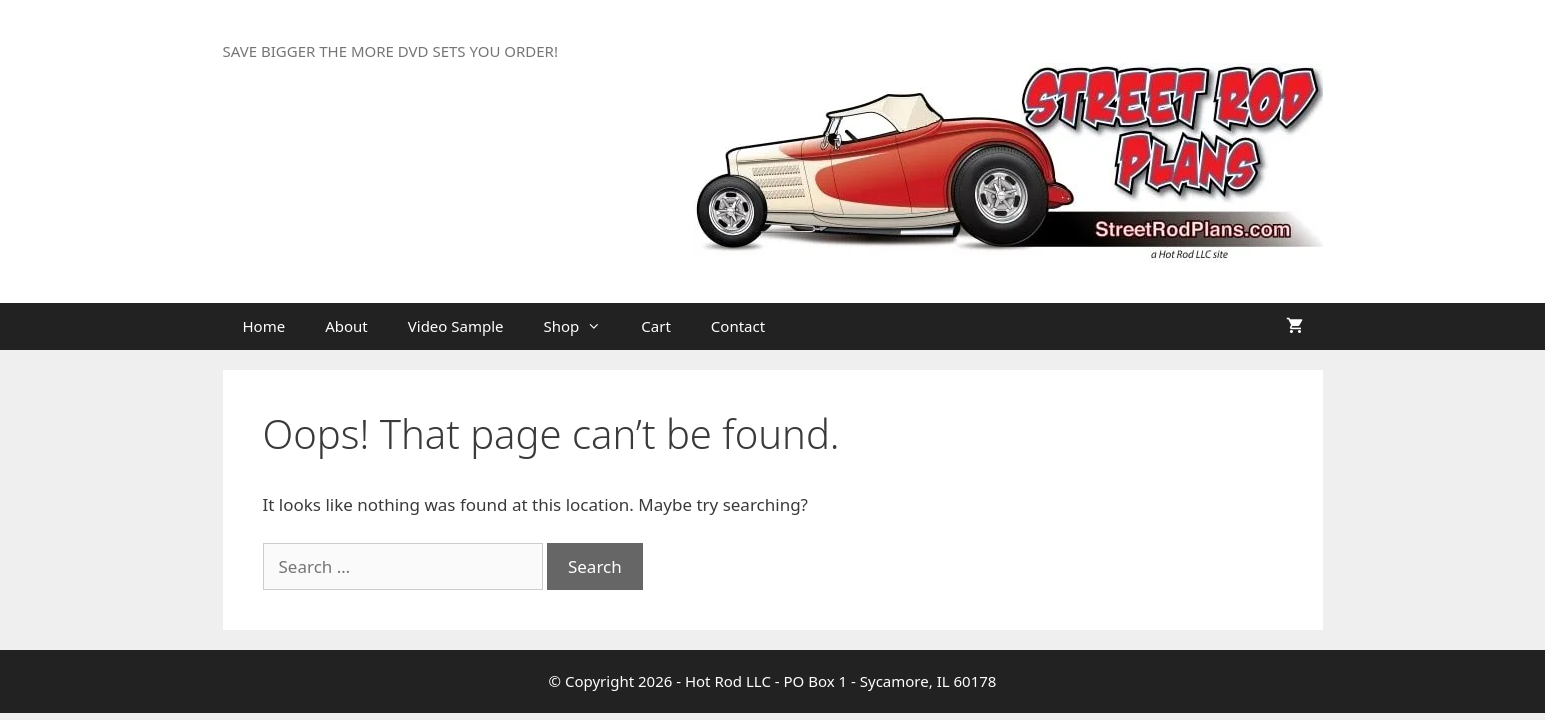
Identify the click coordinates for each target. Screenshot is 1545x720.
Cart (656, 326)
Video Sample (456, 326)
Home (264, 326)
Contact (738, 326)
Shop (583, 326)
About (346, 326)
